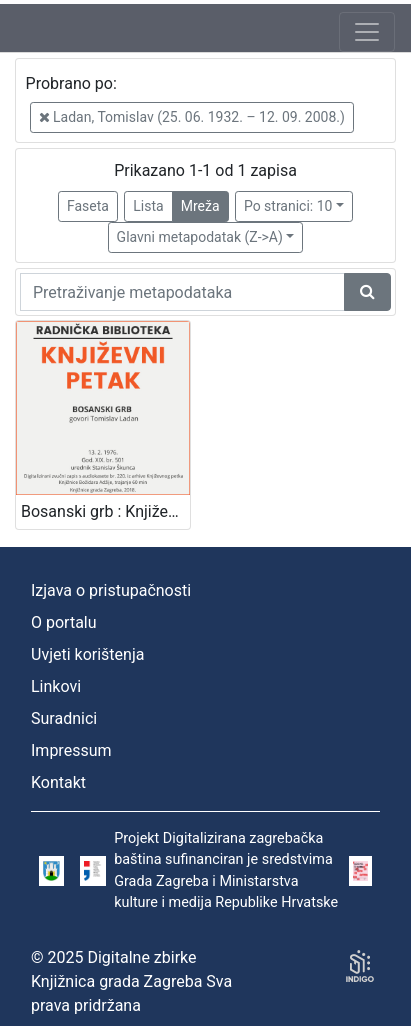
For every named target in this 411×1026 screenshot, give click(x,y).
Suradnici (64, 718)
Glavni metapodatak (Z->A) (200, 237)
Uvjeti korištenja (87, 654)
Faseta (88, 206)
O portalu (64, 622)
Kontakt (58, 782)
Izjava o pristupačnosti (111, 590)
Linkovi (56, 686)
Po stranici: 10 (288, 206)
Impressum (71, 750)
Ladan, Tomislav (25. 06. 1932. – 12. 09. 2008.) (192, 117)
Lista (148, 206)
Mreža (200, 206)
